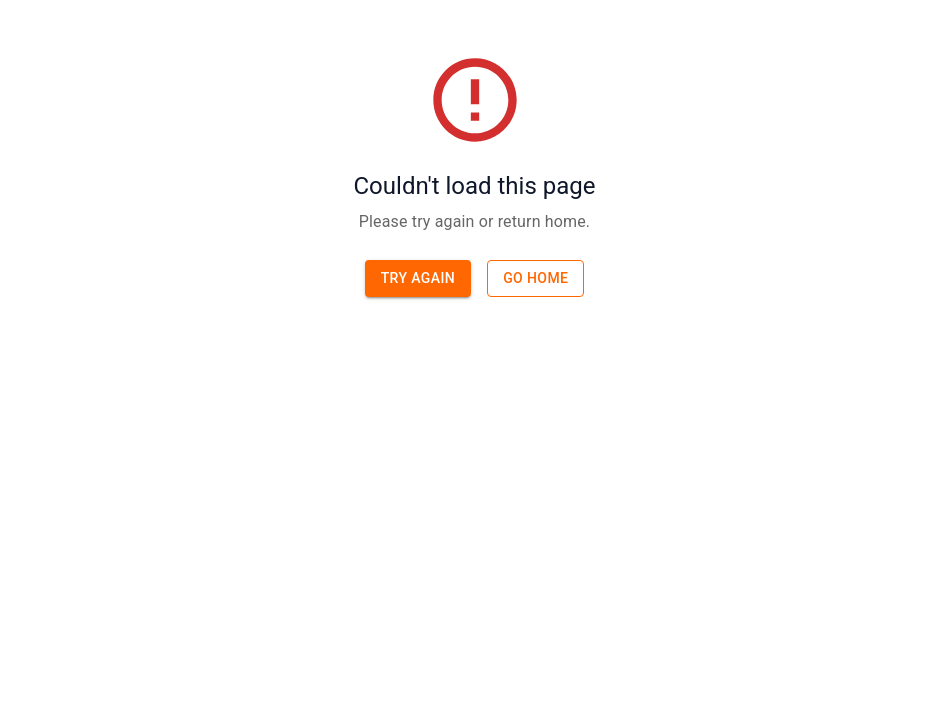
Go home (535, 278)
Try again (418, 278)
